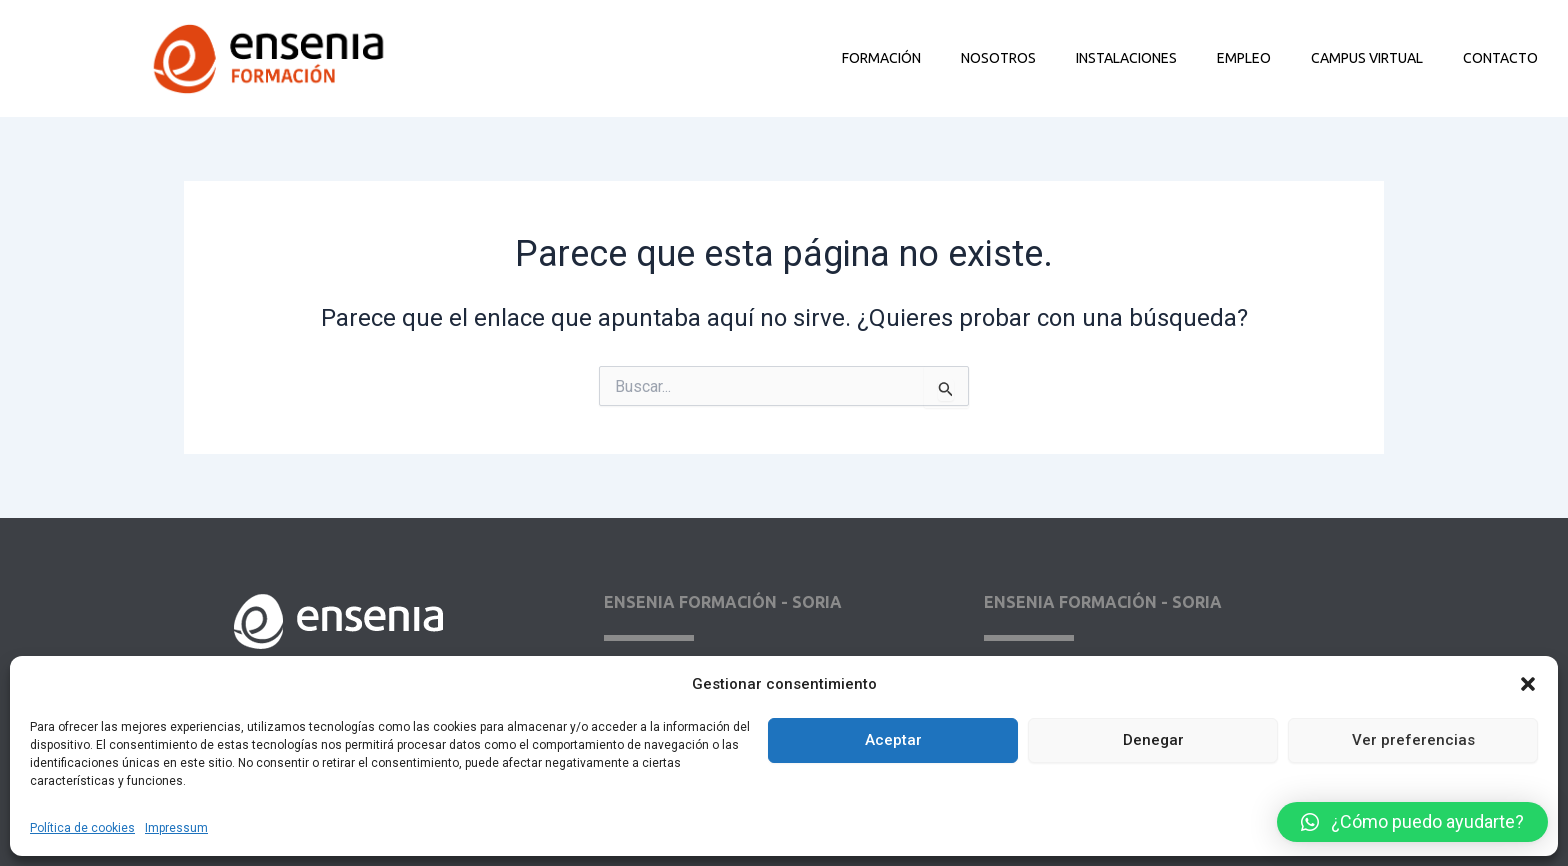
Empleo (1244, 58)
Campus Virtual (1367, 58)
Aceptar (893, 740)
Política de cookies (82, 828)
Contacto (1500, 58)
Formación (881, 58)
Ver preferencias (1413, 740)
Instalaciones (1126, 58)
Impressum (176, 828)
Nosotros (998, 58)
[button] (1528, 684)
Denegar (1153, 740)
